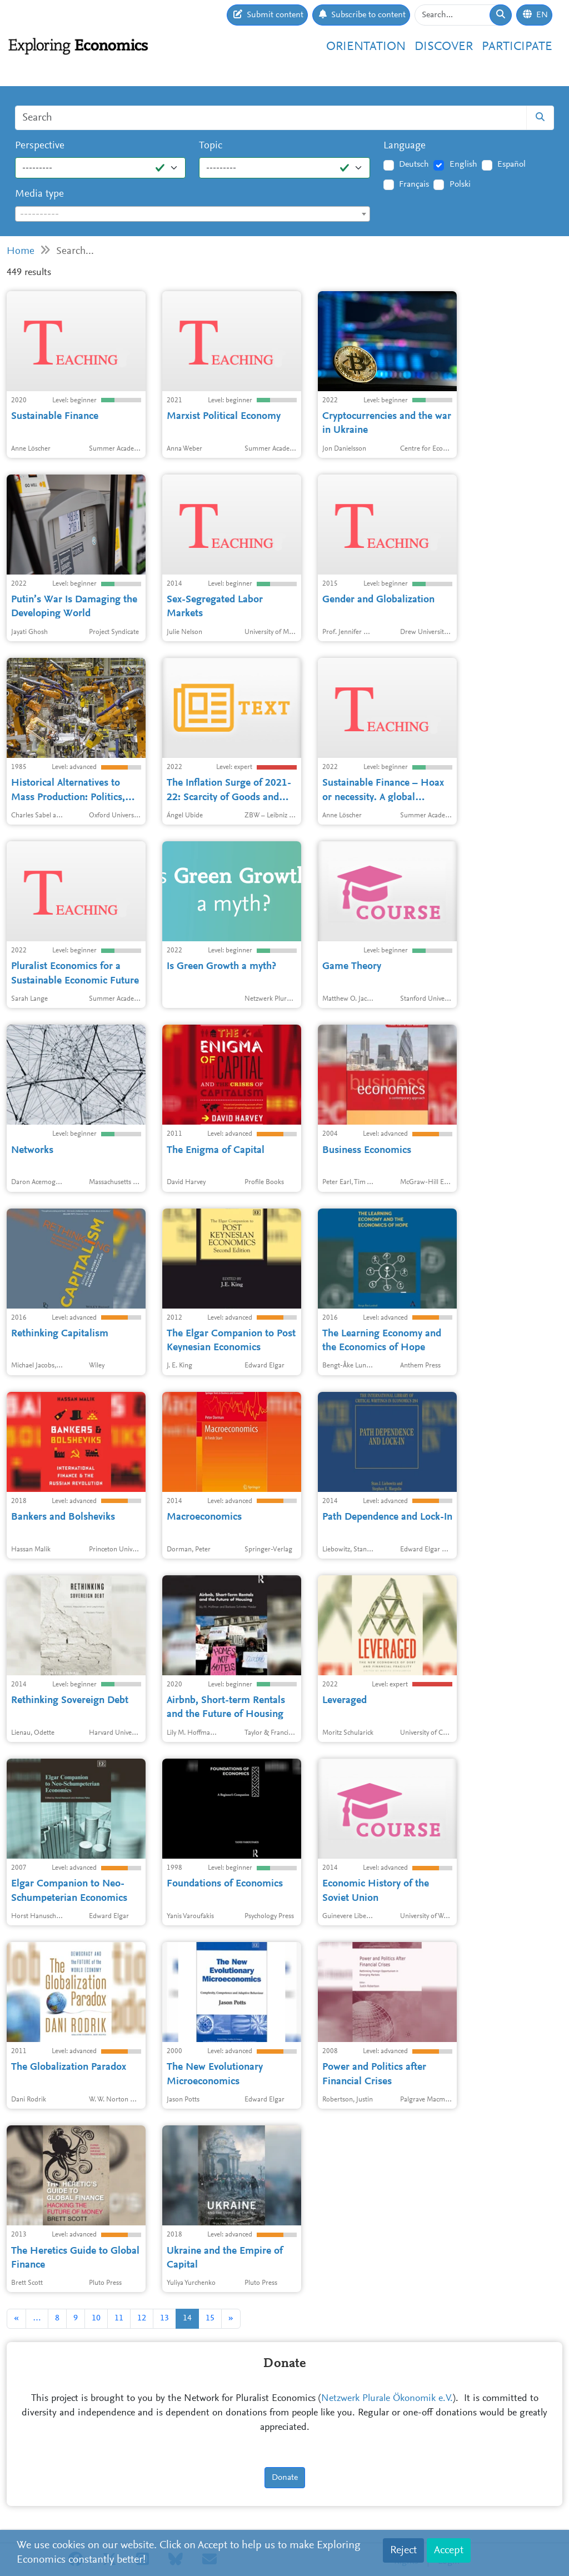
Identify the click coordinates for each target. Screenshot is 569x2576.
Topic (210, 146)
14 (187, 2318)
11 (118, 2318)
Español (511, 164)
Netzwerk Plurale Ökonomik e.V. (387, 2399)
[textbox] (193, 214)
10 (96, 2318)
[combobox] (192, 214)
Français (414, 184)
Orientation (366, 47)
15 (210, 2318)
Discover (444, 47)
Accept (448, 2550)
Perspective (39, 146)
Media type (39, 194)
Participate (517, 47)
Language (404, 146)
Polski (460, 184)
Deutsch (414, 164)
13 (164, 2318)
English (463, 164)
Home (20, 251)
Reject (403, 2550)
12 (141, 2318)
